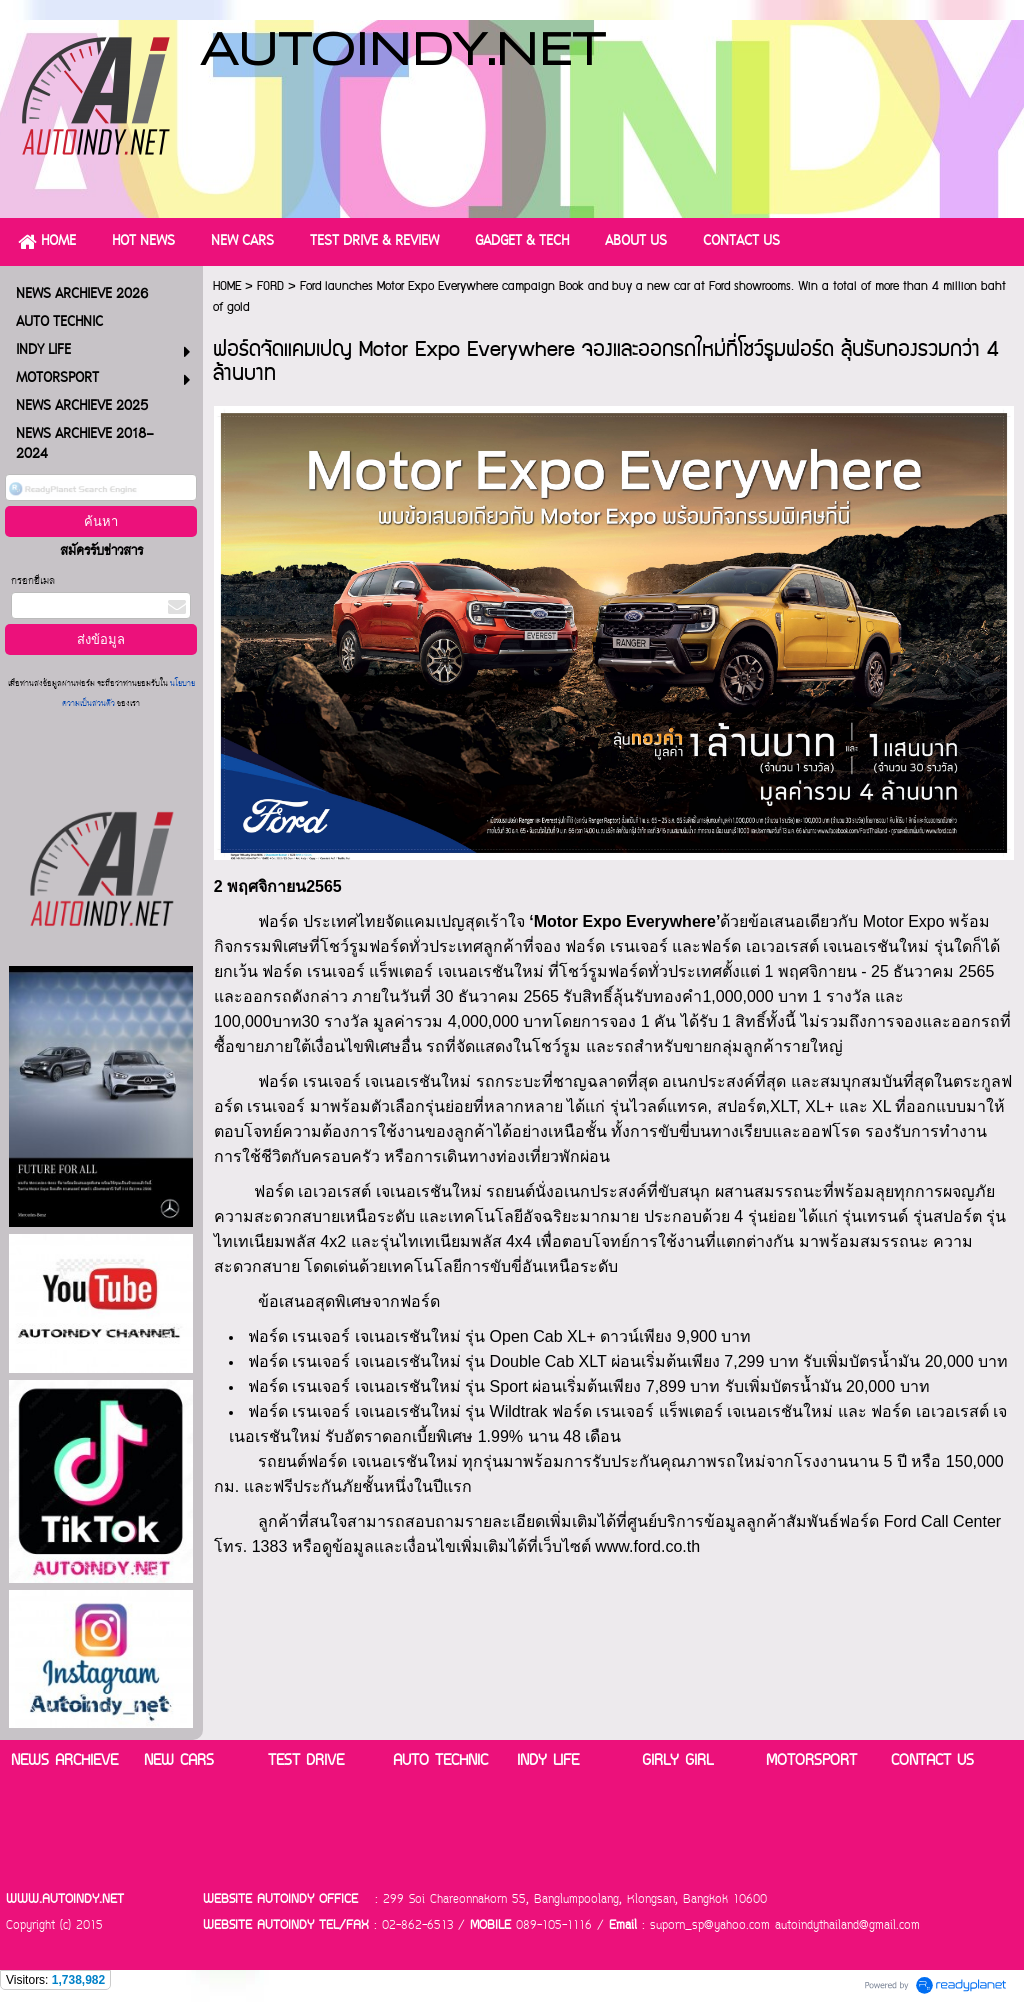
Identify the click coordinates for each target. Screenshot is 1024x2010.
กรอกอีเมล (33, 581)
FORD (270, 286)
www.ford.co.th (647, 1546)
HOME (227, 286)
